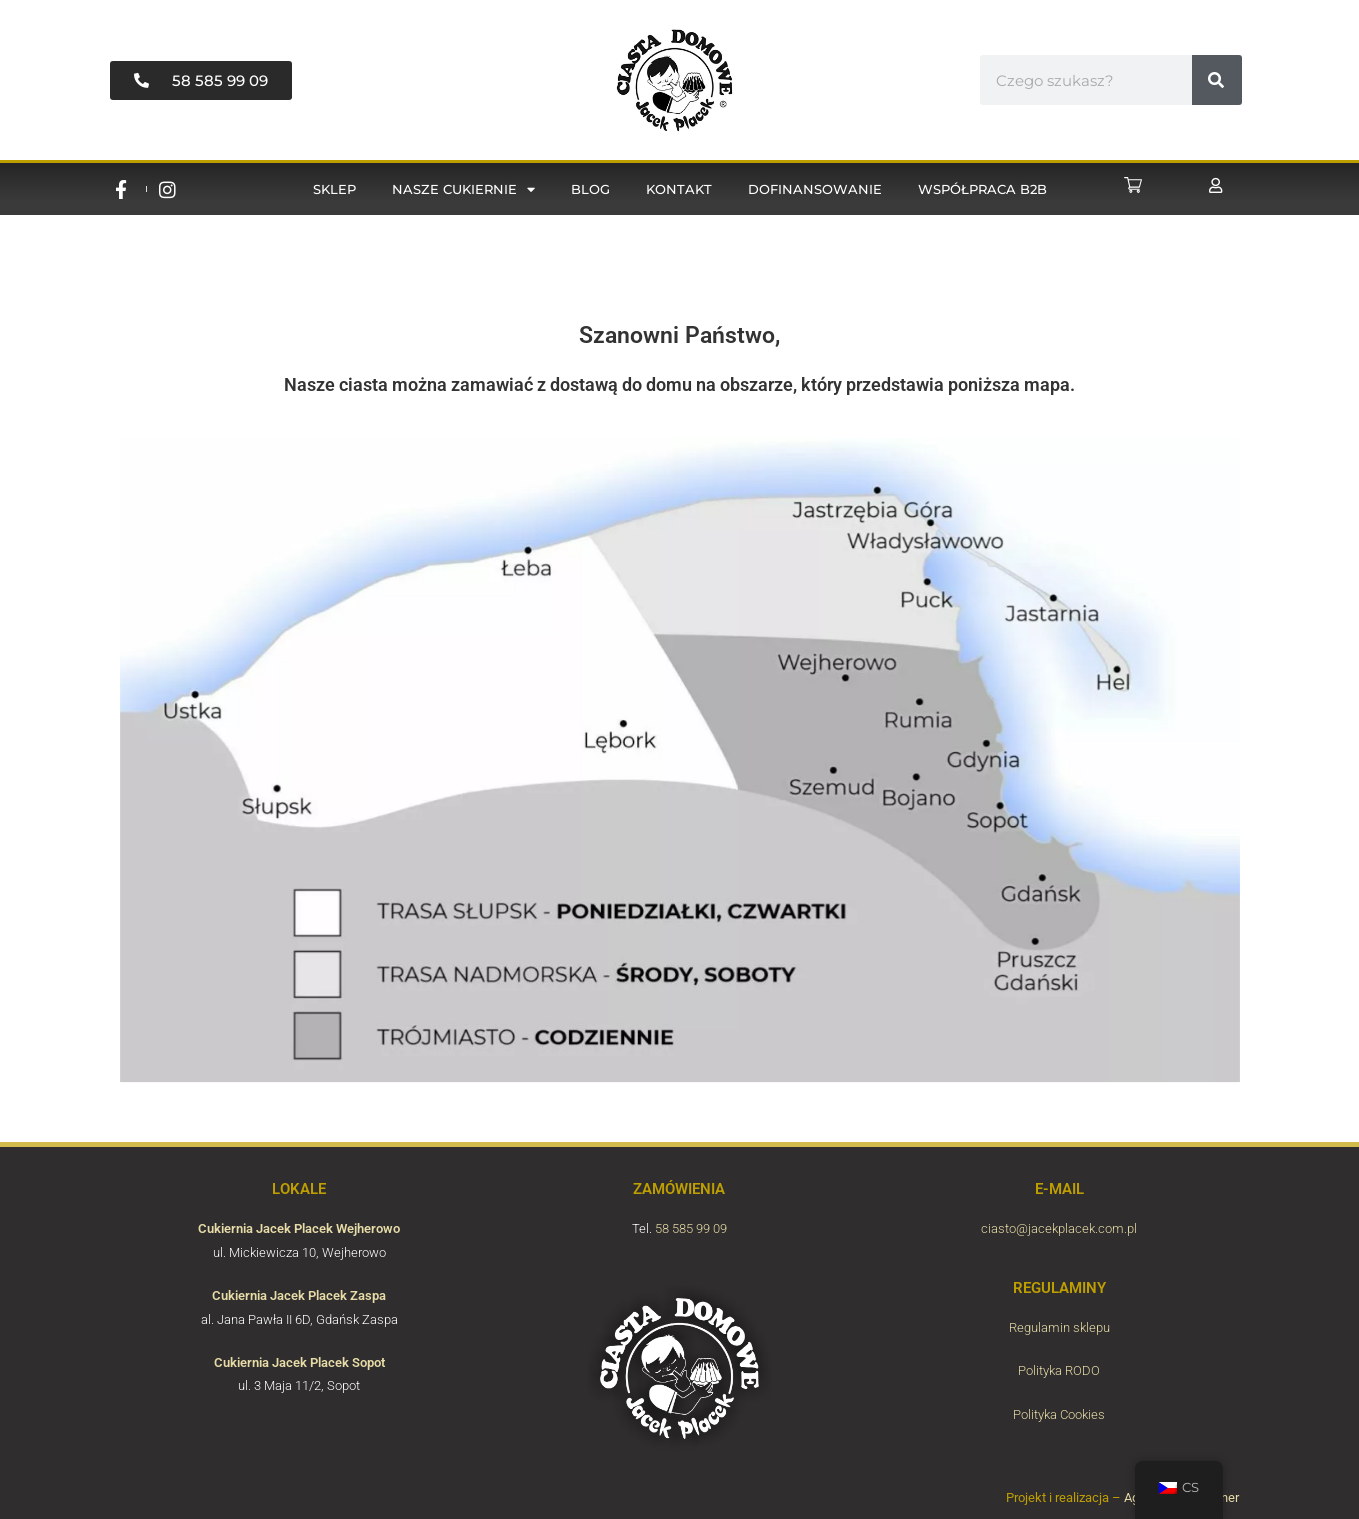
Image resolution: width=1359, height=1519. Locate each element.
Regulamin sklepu (1059, 1327)
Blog (590, 189)
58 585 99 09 (691, 1228)
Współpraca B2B (982, 189)
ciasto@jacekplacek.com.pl (1059, 1228)
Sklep (334, 189)
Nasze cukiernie (463, 189)
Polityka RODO (1059, 1370)
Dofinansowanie (815, 189)
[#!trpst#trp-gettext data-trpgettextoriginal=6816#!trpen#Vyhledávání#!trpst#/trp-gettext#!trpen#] (1217, 80)
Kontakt (679, 189)
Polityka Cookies (1059, 1414)
